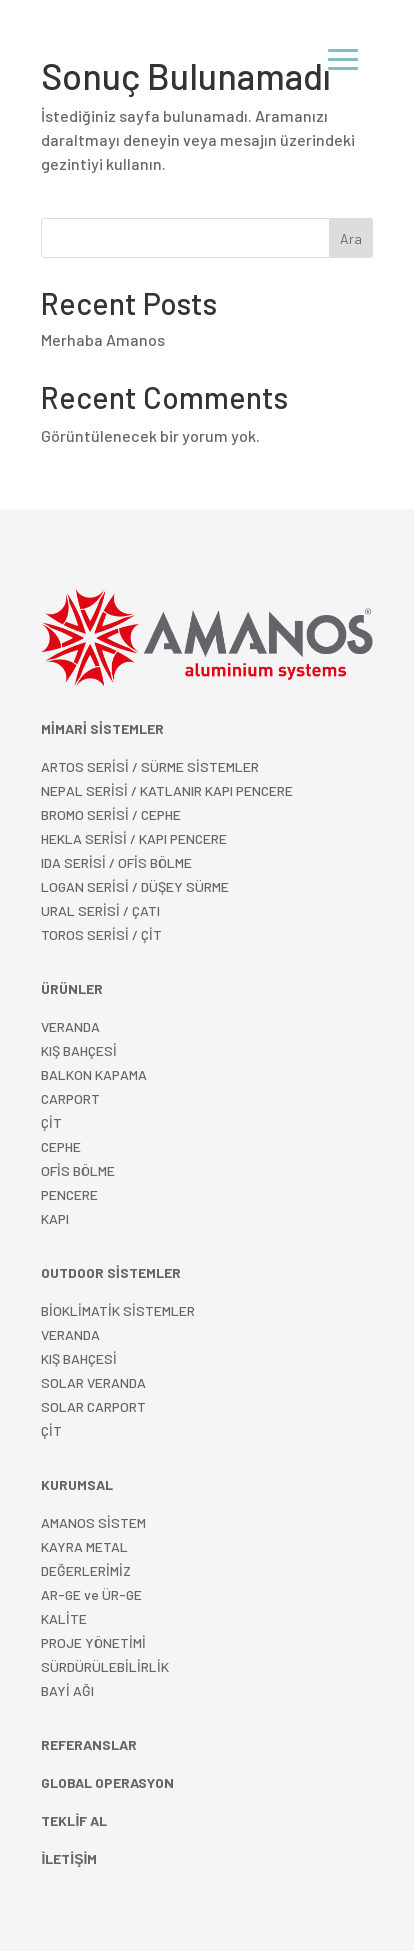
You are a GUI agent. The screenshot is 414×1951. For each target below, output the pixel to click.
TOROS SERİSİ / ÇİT (101, 934)
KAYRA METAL (84, 1546)
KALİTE (64, 1618)
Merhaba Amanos (103, 339)
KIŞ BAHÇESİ (79, 1050)
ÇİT (51, 1122)
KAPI (55, 1218)
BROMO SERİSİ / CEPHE (111, 814)
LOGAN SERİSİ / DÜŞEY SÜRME (135, 886)
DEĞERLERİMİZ (86, 1570)
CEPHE (61, 1146)
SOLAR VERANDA (93, 1382)
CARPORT (70, 1098)
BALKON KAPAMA (94, 1074)
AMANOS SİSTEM (93, 1522)
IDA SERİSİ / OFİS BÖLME (116, 862)
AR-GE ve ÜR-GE (91, 1594)
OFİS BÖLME (78, 1170)
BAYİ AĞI (67, 1690)
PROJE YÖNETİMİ (93, 1642)
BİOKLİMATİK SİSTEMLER (118, 1310)
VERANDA (70, 1026)
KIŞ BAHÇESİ (79, 1358)
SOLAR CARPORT (93, 1406)
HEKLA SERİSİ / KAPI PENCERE (134, 838)
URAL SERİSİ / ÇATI (100, 910)
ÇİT (51, 1430)
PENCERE (69, 1194)
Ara (351, 238)
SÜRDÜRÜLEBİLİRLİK (105, 1666)
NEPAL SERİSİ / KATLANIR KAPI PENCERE (167, 790)
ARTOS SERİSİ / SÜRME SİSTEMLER (150, 766)
